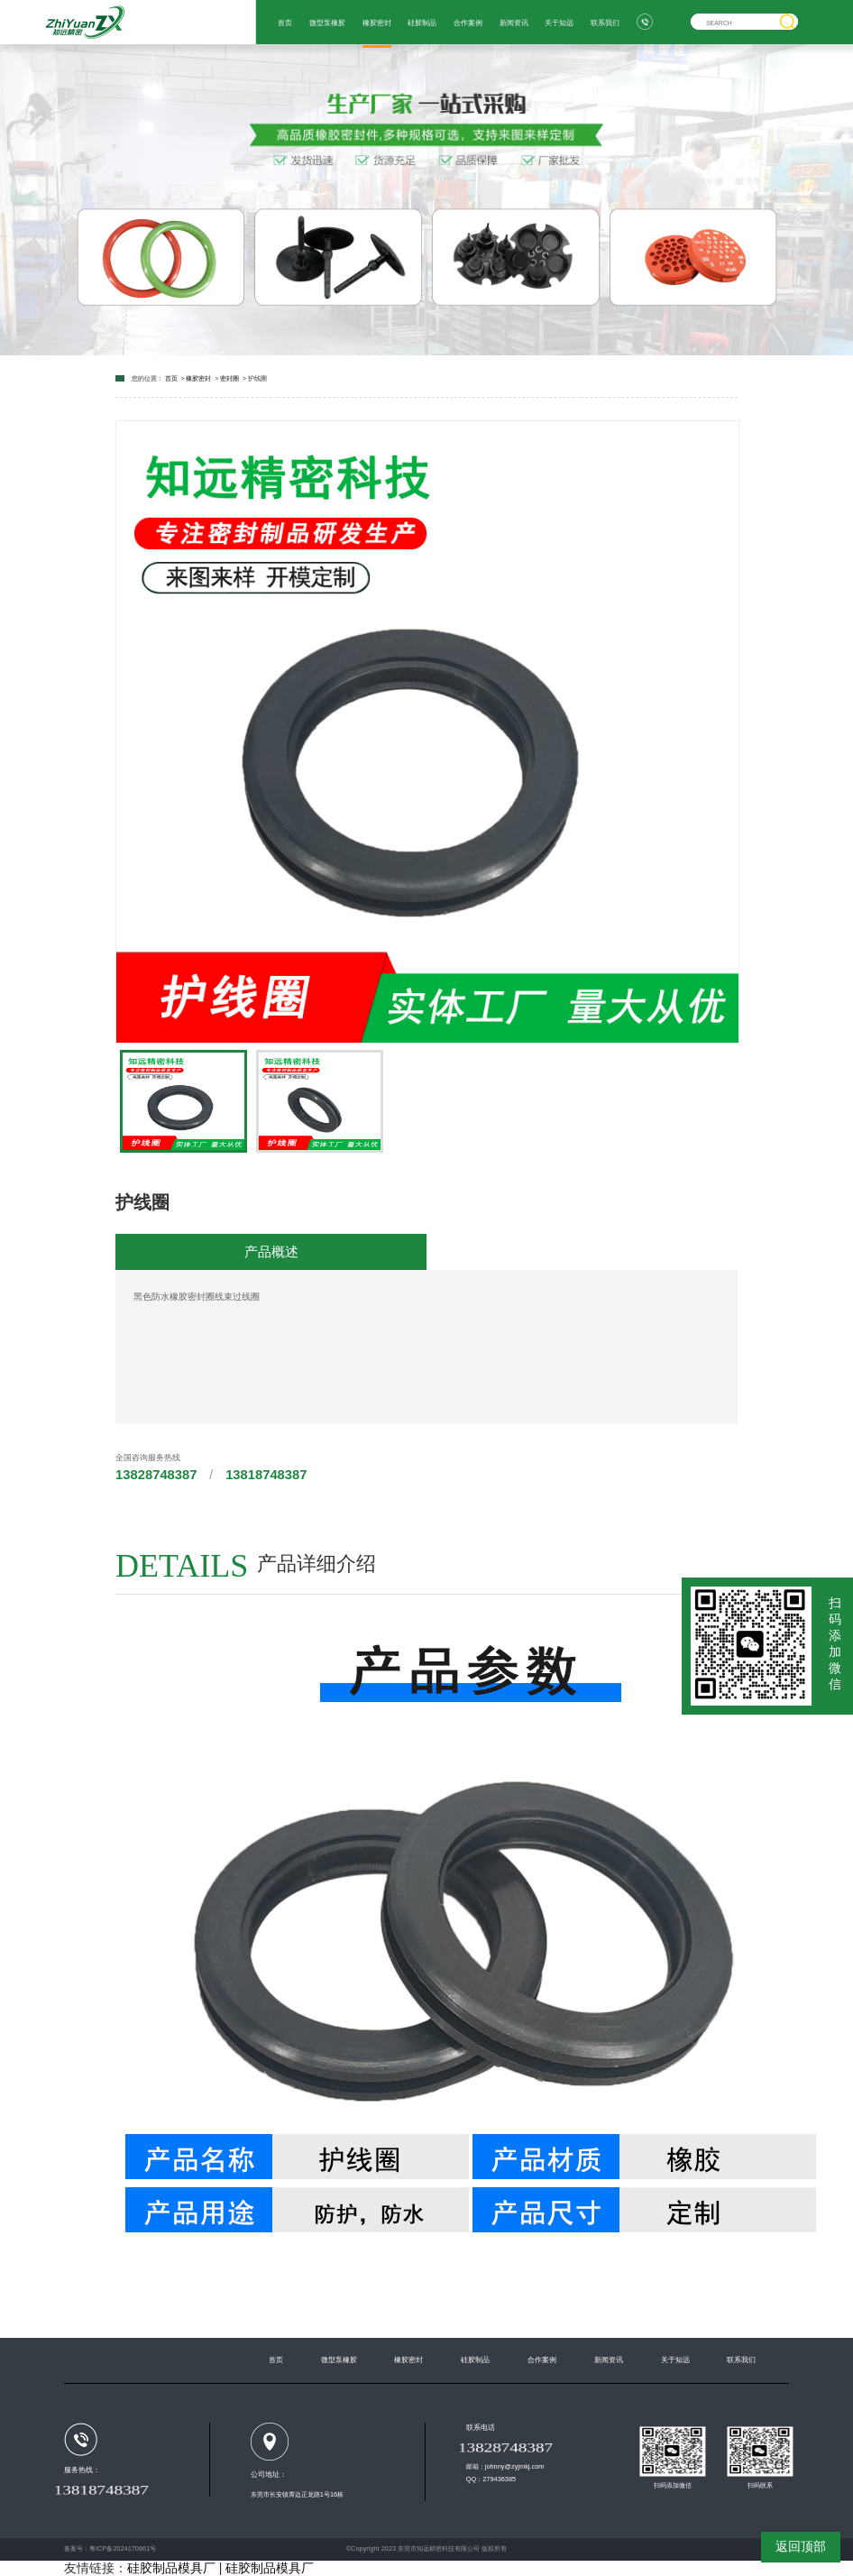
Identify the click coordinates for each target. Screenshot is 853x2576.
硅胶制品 (422, 23)
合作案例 (468, 23)
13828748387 (156, 1474)
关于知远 (559, 23)
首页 (285, 23)
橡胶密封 (376, 23)
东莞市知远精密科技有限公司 (439, 2548)
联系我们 (605, 23)
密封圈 (229, 378)
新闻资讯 (514, 23)
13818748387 (266, 1474)
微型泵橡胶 (327, 23)
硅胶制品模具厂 (171, 2568)
